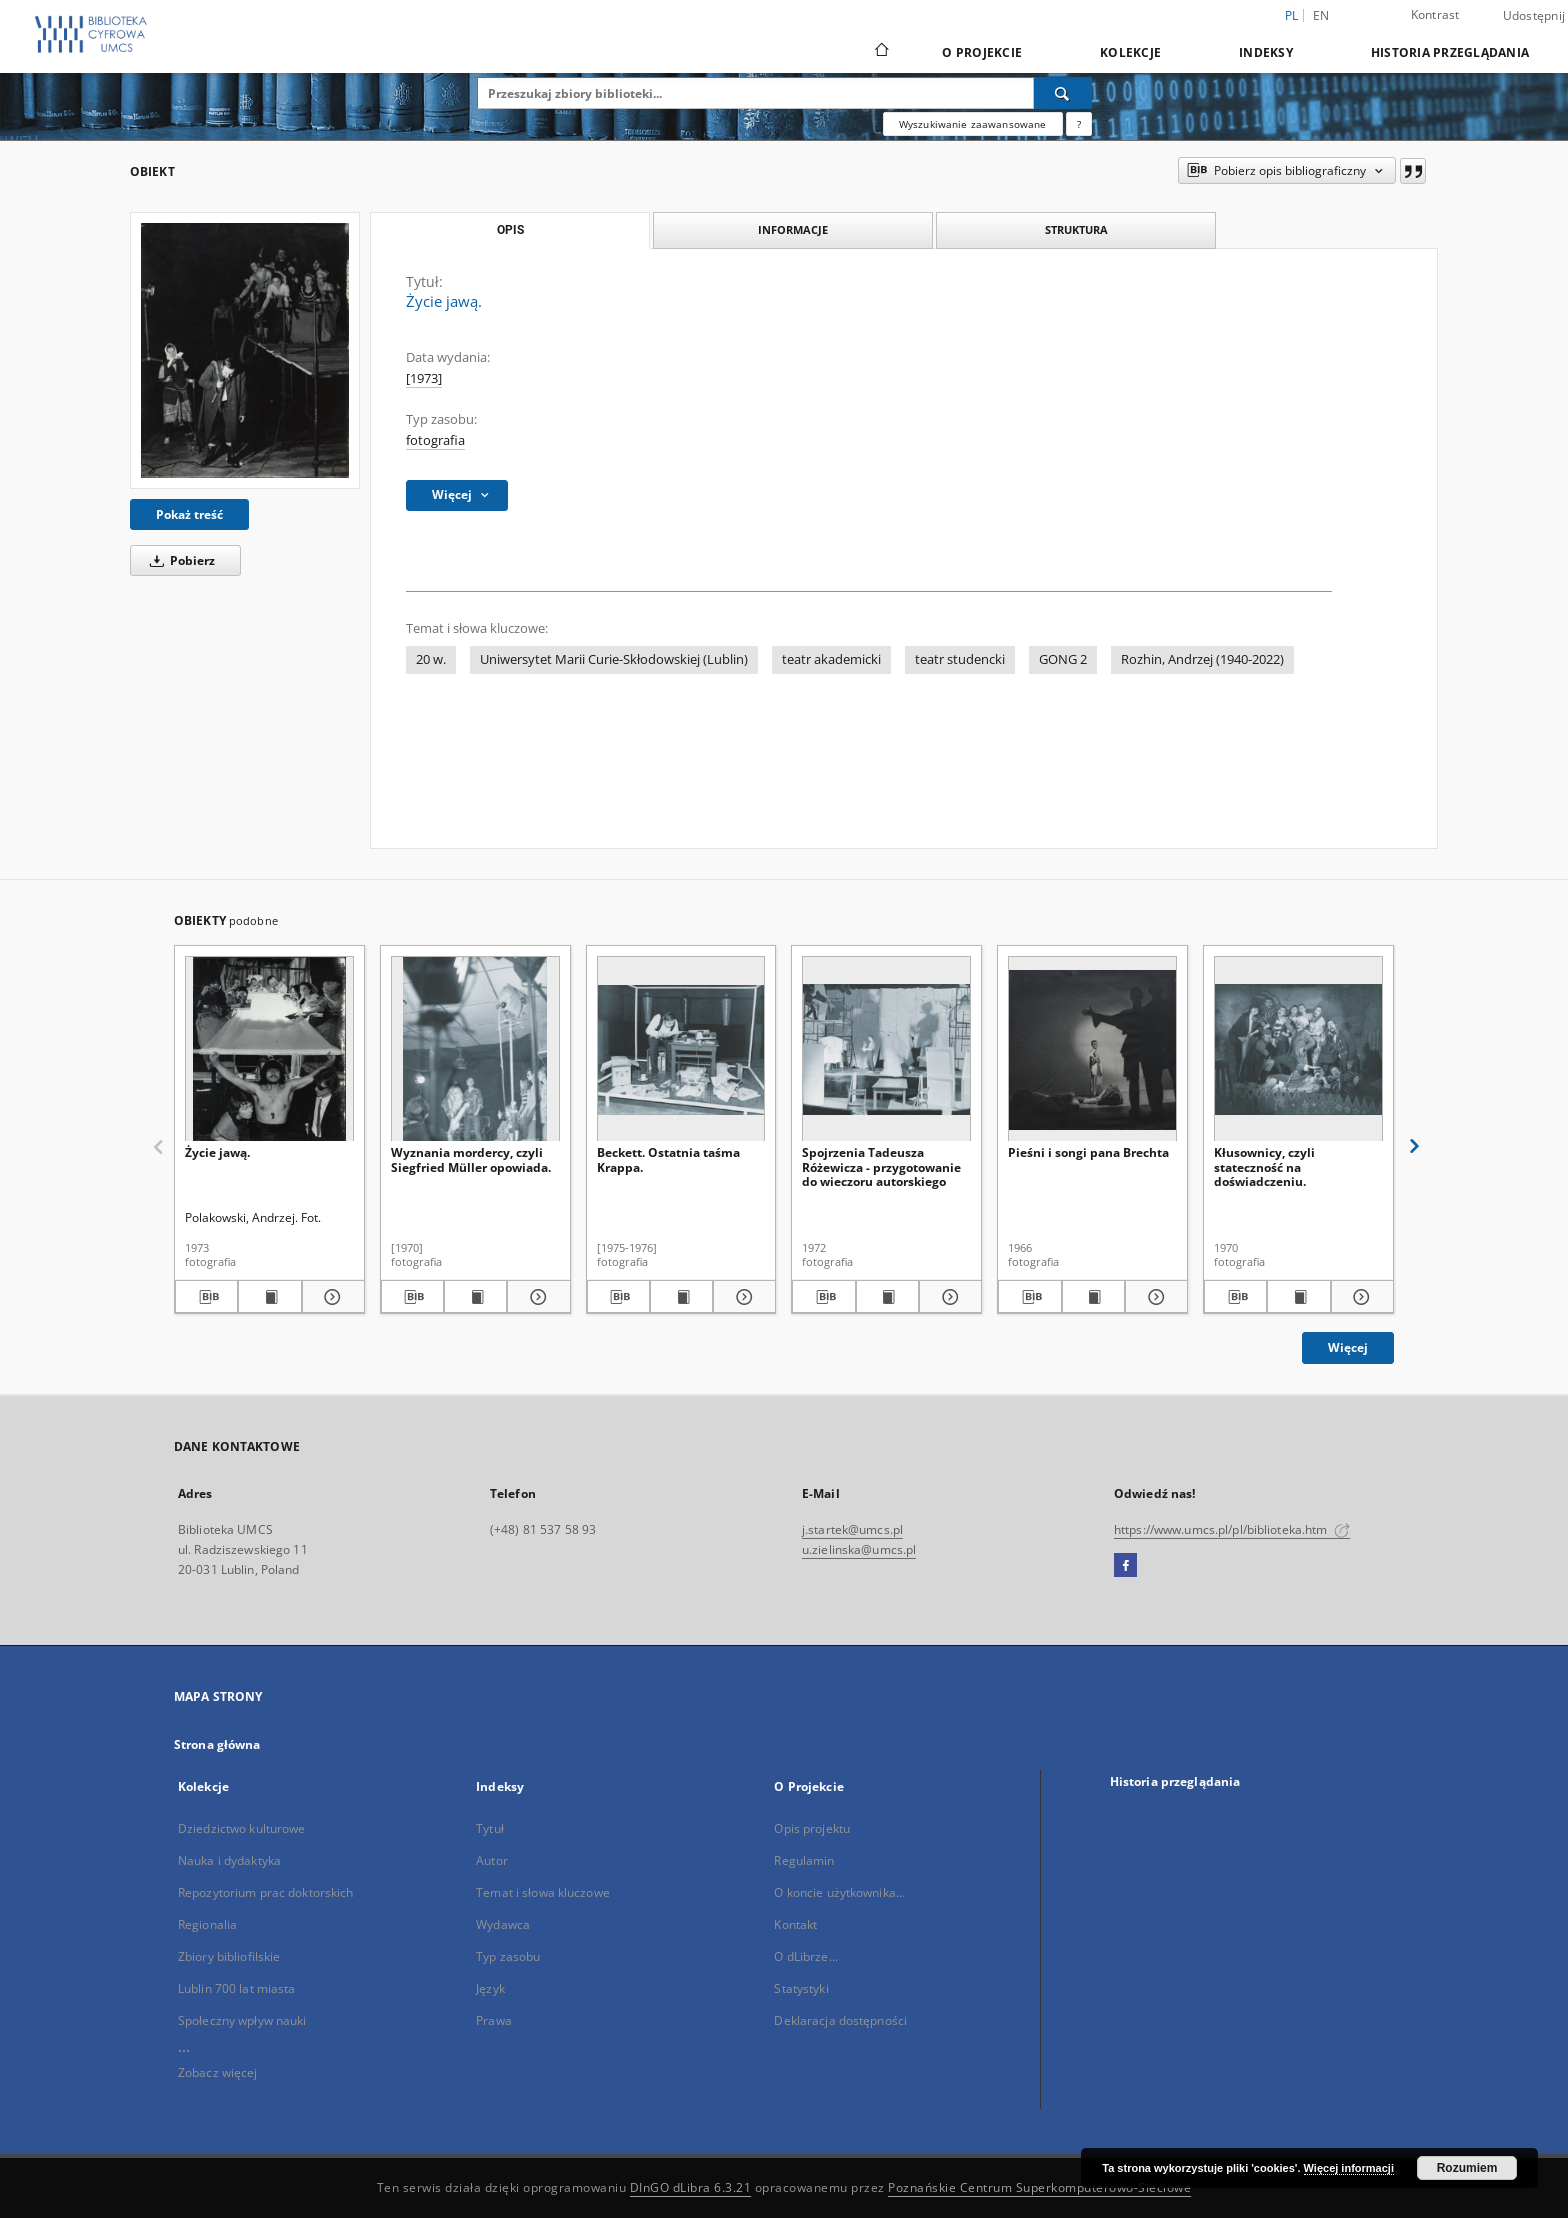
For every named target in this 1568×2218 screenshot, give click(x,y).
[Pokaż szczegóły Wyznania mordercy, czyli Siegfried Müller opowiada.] (535, 1297)
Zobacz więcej (218, 2072)
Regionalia (207, 1924)
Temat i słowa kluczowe (543, 1892)
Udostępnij (1534, 16)
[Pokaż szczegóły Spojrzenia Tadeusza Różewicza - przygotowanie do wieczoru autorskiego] (947, 1297)
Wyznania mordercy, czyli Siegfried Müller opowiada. (471, 1159)
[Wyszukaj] (1063, 93)
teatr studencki (960, 659)
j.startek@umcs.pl (852, 1529)
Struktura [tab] (1076, 229)
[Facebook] (1125, 1566)
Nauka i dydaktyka (229, 1860)
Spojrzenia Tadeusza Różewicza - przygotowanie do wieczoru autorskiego (881, 1166)
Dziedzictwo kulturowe (242, 1828)
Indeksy (1266, 52)
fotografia (435, 440)
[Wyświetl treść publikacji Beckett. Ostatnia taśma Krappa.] (681, 1297)
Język (490, 1988)
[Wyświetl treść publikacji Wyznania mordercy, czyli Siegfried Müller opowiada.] (475, 1297)
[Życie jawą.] (245, 350)
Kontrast (1435, 14)
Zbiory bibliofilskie (229, 1956)
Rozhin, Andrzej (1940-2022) (1202, 659)
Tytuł (490, 1828)
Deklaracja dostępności (840, 2020)
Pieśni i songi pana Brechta (1088, 1152)
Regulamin (804, 1860)
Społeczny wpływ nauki (242, 2020)
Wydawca (503, 1924)
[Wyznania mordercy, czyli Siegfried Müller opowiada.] (475, 1049)
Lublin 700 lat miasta (237, 1988)
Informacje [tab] (793, 229)
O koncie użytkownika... (839, 1892)
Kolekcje (1130, 52)
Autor (492, 1860)
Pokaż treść (189, 514)
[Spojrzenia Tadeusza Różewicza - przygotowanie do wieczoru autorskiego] (886, 1049)
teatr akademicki (831, 659)
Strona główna (217, 1744)
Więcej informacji (1349, 2168)
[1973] (424, 378)
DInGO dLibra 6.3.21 (691, 2187)
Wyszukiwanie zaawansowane (973, 124)
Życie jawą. (217, 1152)
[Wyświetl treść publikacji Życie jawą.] (269, 1297)
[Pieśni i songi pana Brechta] (1092, 1049)
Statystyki (801, 1988)
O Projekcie (982, 52)
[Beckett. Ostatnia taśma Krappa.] (681, 1049)
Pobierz (179, 560)
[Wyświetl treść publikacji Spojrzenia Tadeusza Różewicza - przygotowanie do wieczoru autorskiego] (887, 1297)
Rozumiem (1467, 2168)
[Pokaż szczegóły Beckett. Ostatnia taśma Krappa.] (741, 1297)
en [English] (1321, 15)
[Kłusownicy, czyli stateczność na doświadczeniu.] (1298, 1049)
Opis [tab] (510, 230)
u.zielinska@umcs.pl (859, 1549)
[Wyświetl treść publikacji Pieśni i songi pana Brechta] (1093, 1297)
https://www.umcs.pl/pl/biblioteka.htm (1232, 1529)
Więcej (1348, 1347)
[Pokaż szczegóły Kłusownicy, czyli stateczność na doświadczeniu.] (1359, 1297)
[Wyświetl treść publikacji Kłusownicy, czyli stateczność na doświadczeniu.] (1298, 1297)
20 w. (431, 659)
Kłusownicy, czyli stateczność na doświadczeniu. (1264, 1166)
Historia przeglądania (1450, 52)
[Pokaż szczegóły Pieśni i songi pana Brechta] (1153, 1297)
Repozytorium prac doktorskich (265, 1892)
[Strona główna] (880, 52)
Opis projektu (812, 1828)
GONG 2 (1063, 659)
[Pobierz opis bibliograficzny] (206, 1297)
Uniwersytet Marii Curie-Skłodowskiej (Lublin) (614, 659)
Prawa (494, 2020)
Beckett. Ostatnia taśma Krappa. (668, 1159)
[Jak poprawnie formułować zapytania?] (1079, 124)
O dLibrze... (805, 1956)
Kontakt (795, 1924)
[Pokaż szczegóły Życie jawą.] (330, 1297)
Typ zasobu (508, 1956)
